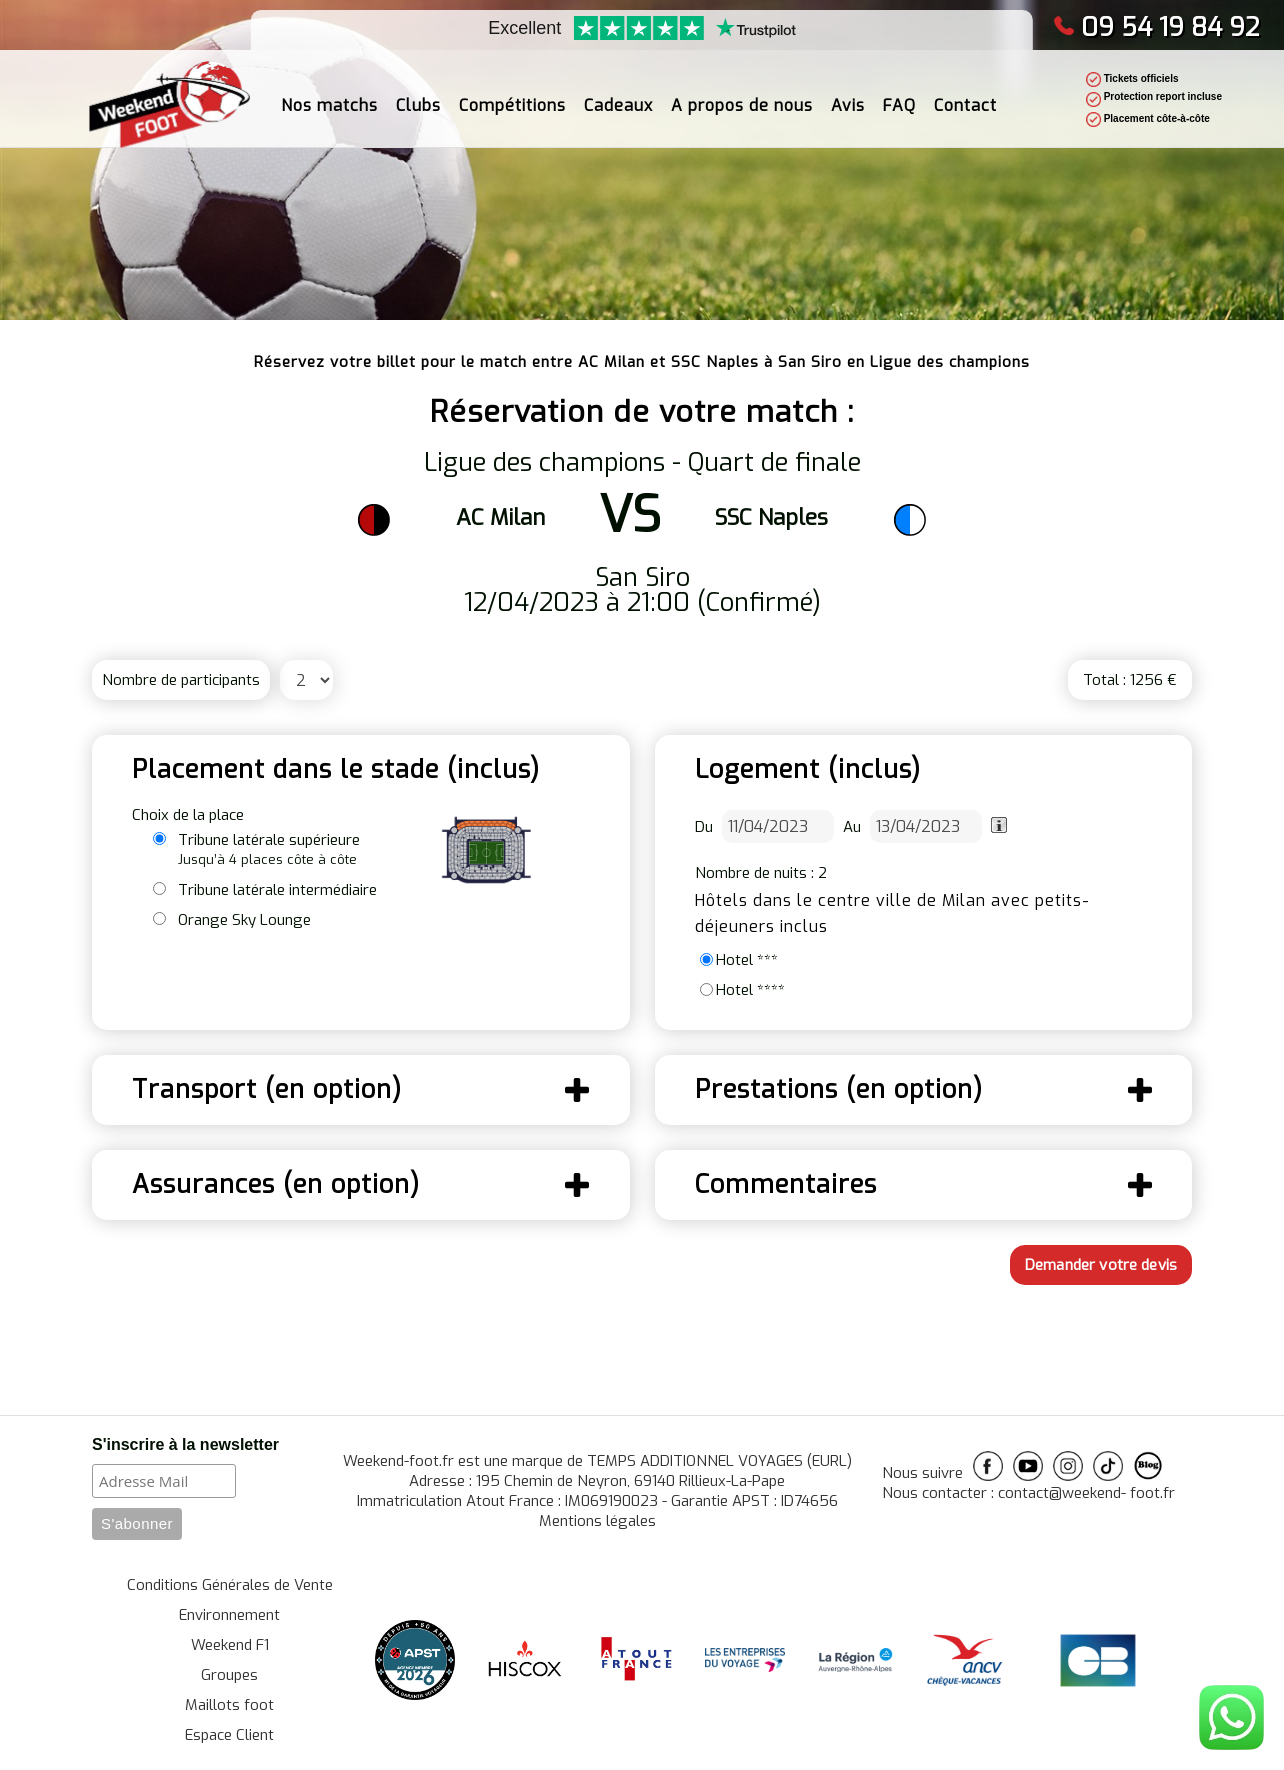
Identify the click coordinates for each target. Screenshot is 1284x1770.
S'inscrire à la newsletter (185, 1444)
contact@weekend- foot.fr (1086, 1493)
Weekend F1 (230, 1645)
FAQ (899, 90)
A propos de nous (742, 90)
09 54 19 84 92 (1156, 27)
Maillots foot (229, 1705)
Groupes (229, 1675)
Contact (965, 90)
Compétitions (512, 90)
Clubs (418, 90)
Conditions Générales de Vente (230, 1585)
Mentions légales (597, 1521)
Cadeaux (618, 90)
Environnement (229, 1615)
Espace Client (229, 1735)
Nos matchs (329, 90)
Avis (848, 90)
